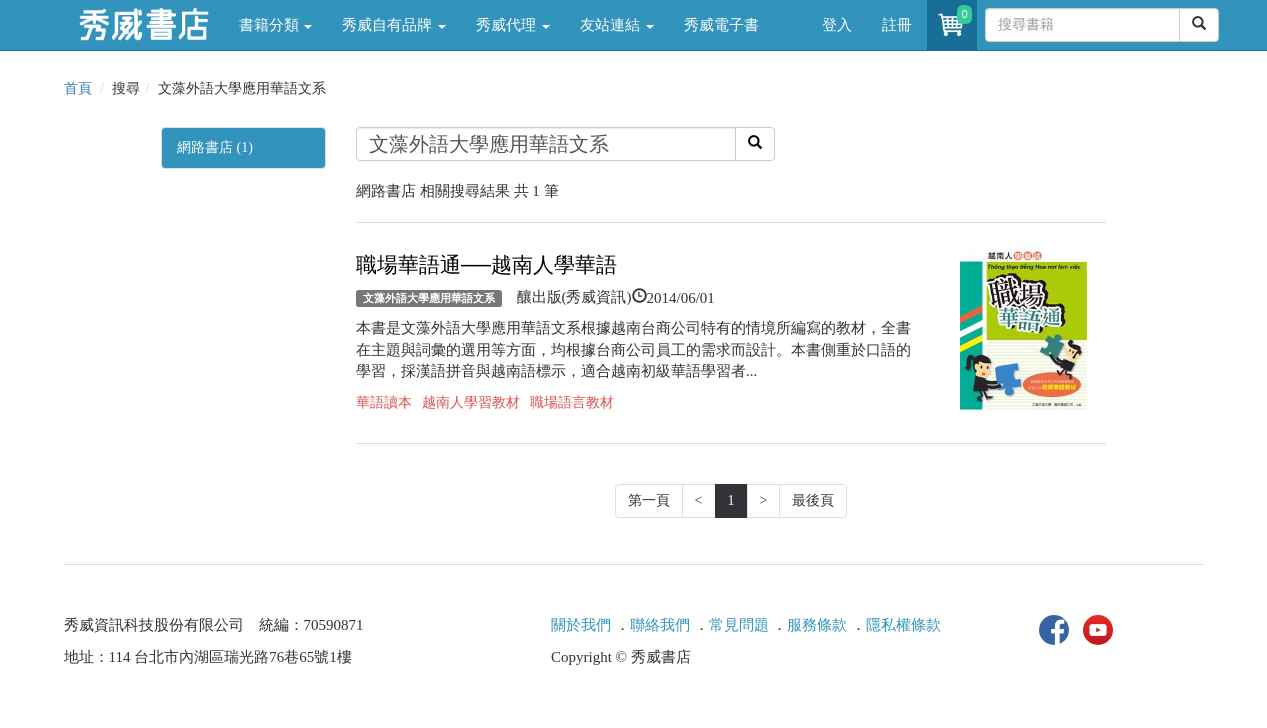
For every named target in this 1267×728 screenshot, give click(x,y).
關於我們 (581, 625)
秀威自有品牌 (394, 25)
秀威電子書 (721, 25)
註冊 (897, 25)
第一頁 (649, 500)
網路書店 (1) (215, 147)
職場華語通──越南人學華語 (486, 265)
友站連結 (617, 25)
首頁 (78, 88)
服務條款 (817, 625)
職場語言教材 (572, 402)
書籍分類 (276, 25)
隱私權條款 (903, 625)
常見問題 (739, 625)
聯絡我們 (660, 625)
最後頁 (813, 500)
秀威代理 (513, 25)
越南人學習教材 (471, 402)
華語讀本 (384, 402)
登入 (837, 25)
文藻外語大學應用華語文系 (429, 298)
